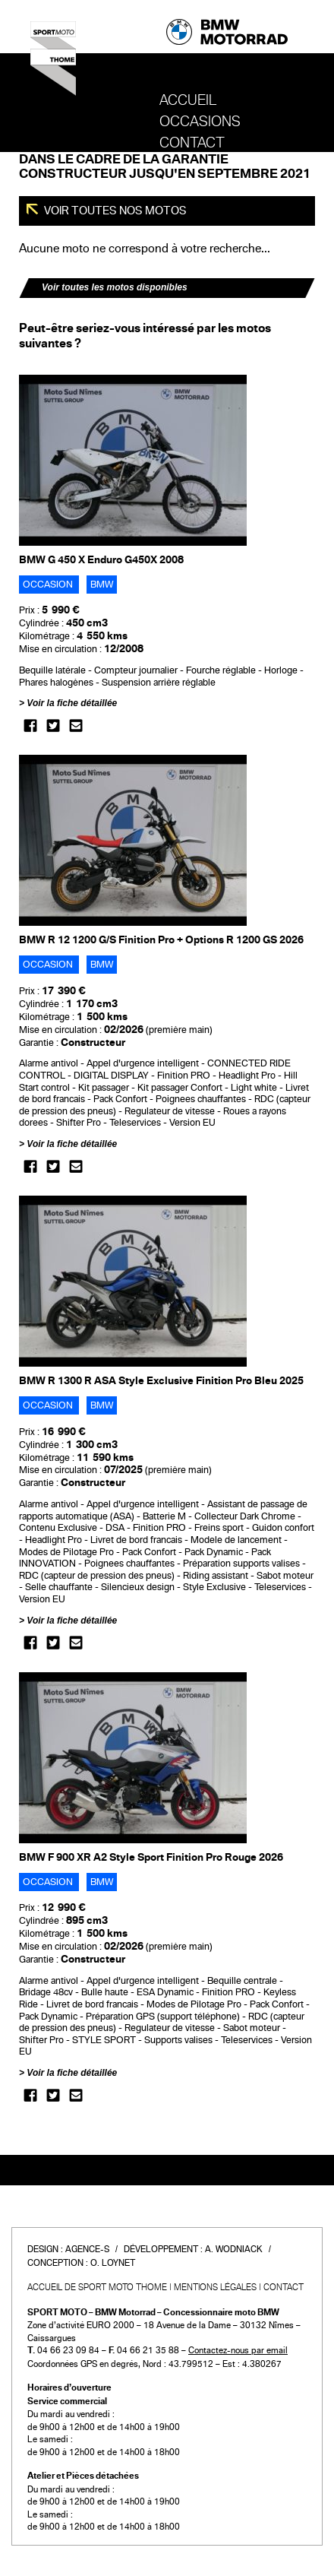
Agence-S (87, 2249)
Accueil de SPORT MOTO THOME (97, 2287)
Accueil (187, 100)
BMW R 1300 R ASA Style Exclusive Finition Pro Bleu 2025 (161, 1380)
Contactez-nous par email (238, 2350)
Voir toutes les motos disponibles (114, 287)
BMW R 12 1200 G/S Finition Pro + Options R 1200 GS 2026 (161, 940)
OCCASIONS (200, 121)
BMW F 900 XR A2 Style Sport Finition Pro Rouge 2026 (151, 1857)
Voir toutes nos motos (114, 210)
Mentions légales (215, 2287)
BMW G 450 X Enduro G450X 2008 (101, 560)
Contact (192, 143)
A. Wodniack (234, 2249)
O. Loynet (112, 2262)
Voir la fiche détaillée (72, 703)
